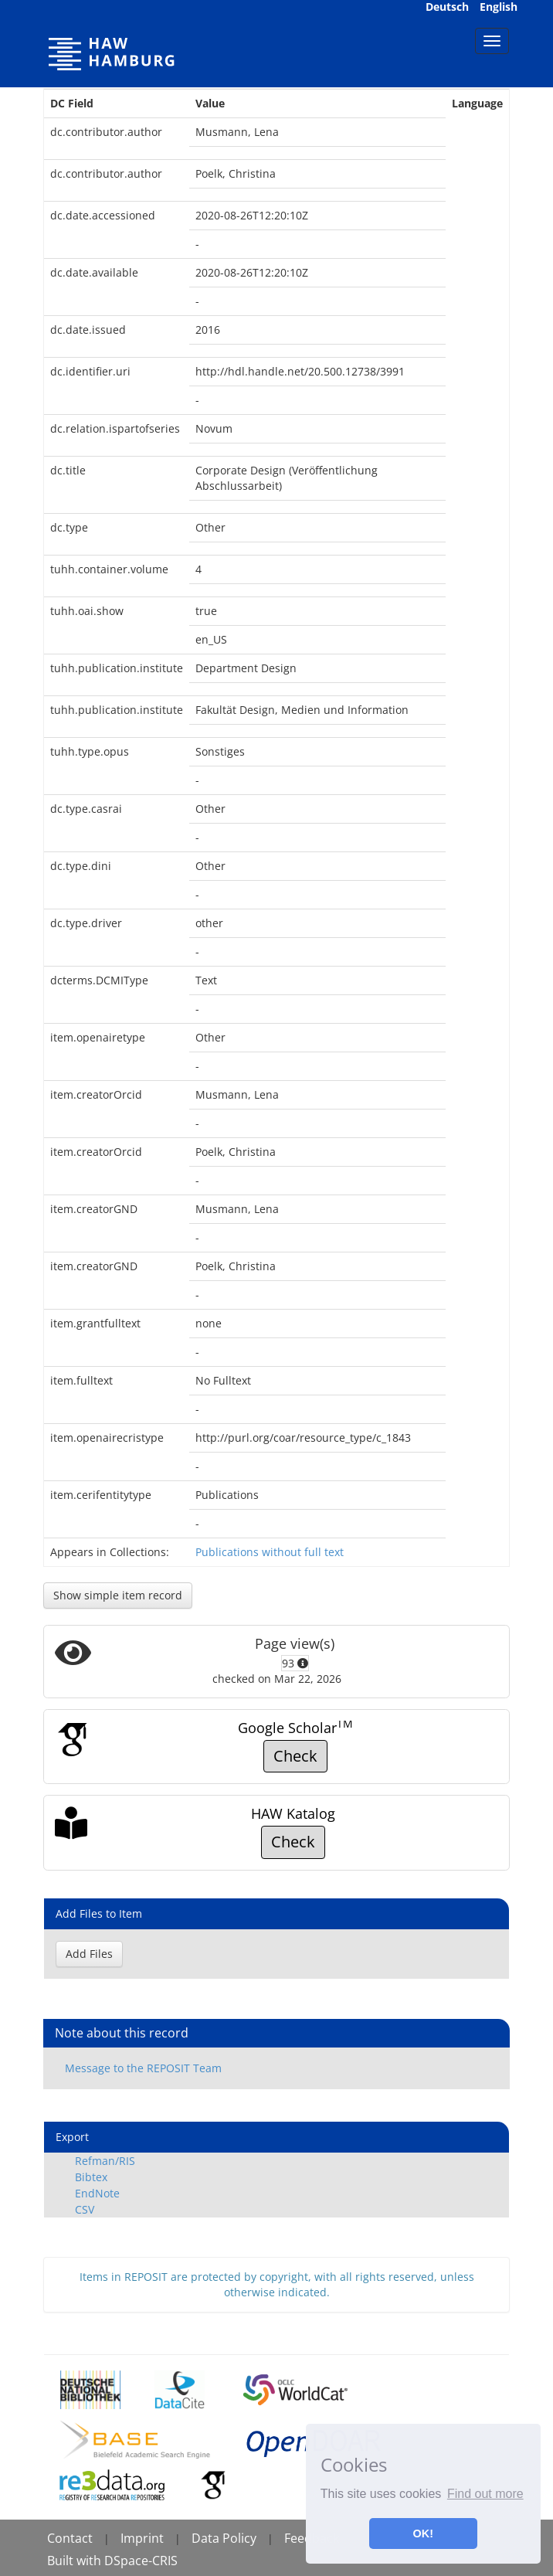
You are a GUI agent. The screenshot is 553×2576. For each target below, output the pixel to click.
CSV (84, 2209)
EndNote (97, 2193)
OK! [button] (423, 2533)
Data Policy (224, 2538)
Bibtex (91, 2177)
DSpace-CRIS (141, 2560)
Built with (75, 2560)
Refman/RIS (105, 2160)
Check (295, 1755)
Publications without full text (269, 1552)
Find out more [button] (485, 2493)
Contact (70, 2538)
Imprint (142, 2538)
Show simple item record (117, 1595)
